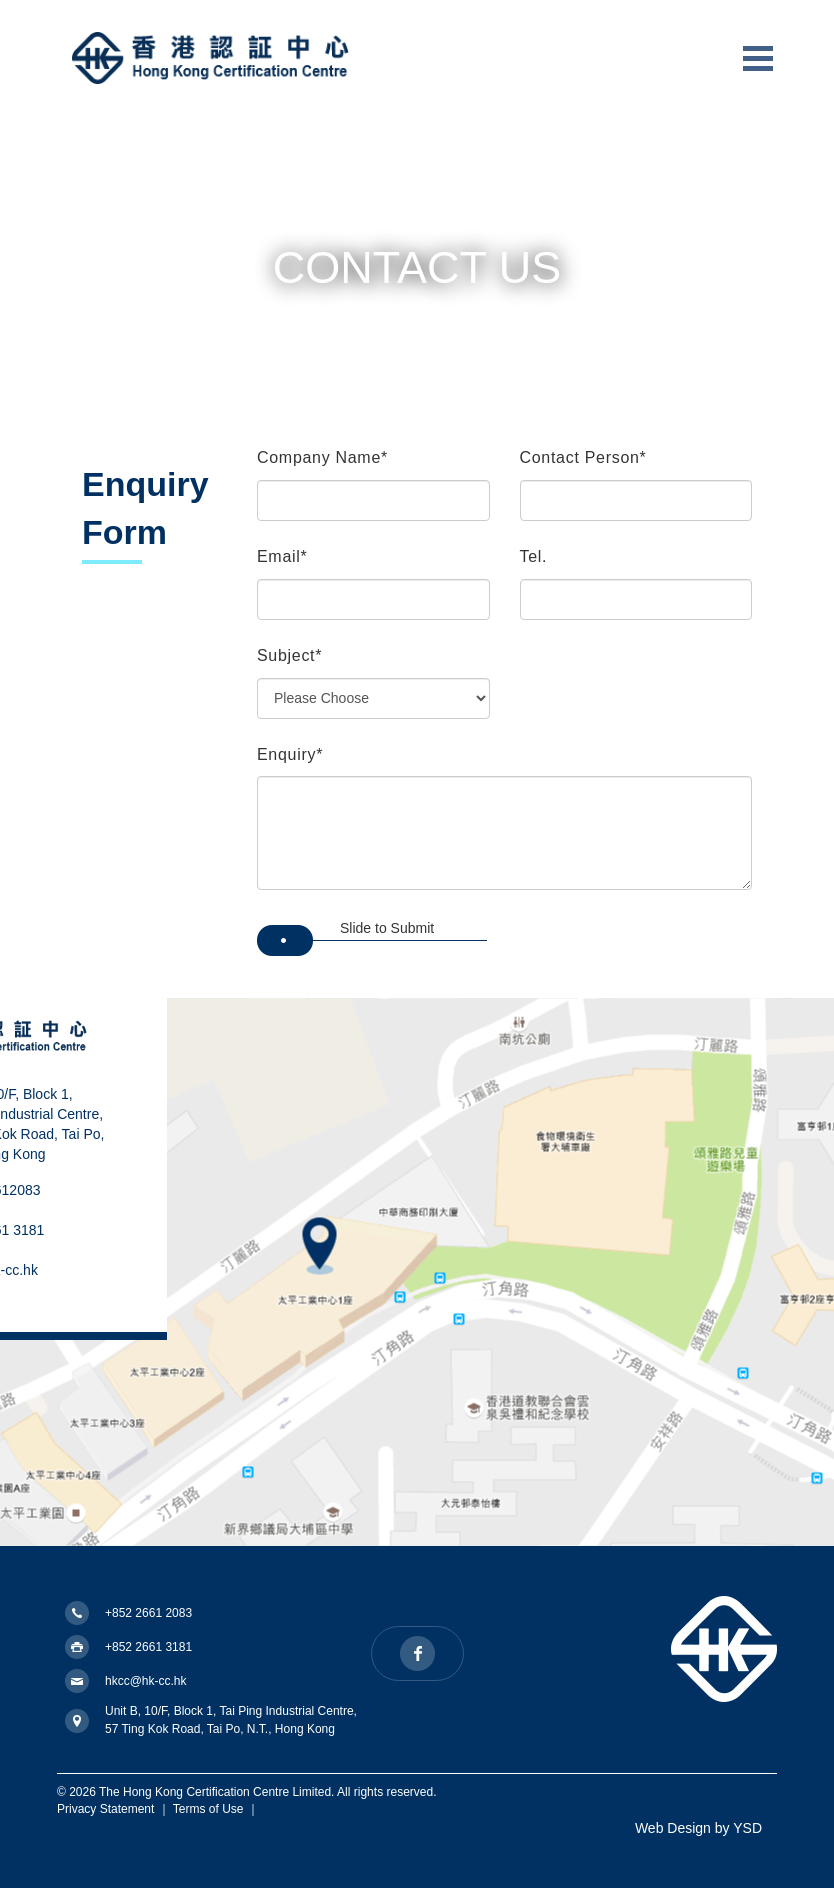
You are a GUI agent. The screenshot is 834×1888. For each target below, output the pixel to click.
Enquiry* (290, 754)
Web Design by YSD (698, 1828)
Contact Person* (583, 457)
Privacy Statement (105, 1809)
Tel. (534, 556)
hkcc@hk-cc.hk (146, 1681)
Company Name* (322, 457)
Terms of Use (208, 1809)
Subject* (289, 655)
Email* (282, 556)
